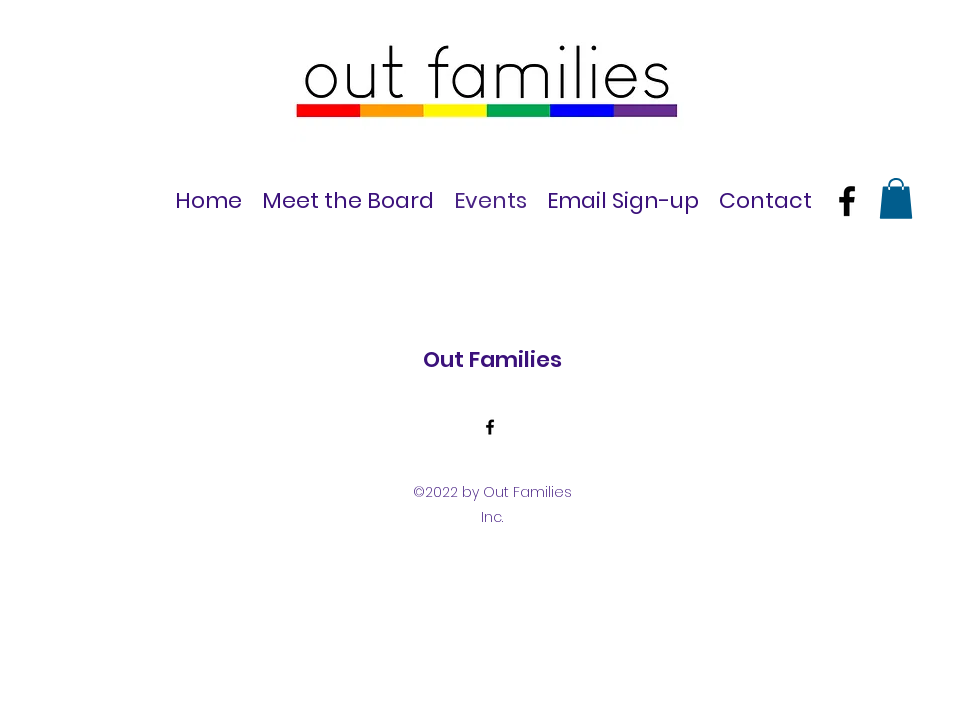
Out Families (492, 359)
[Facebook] (847, 201)
